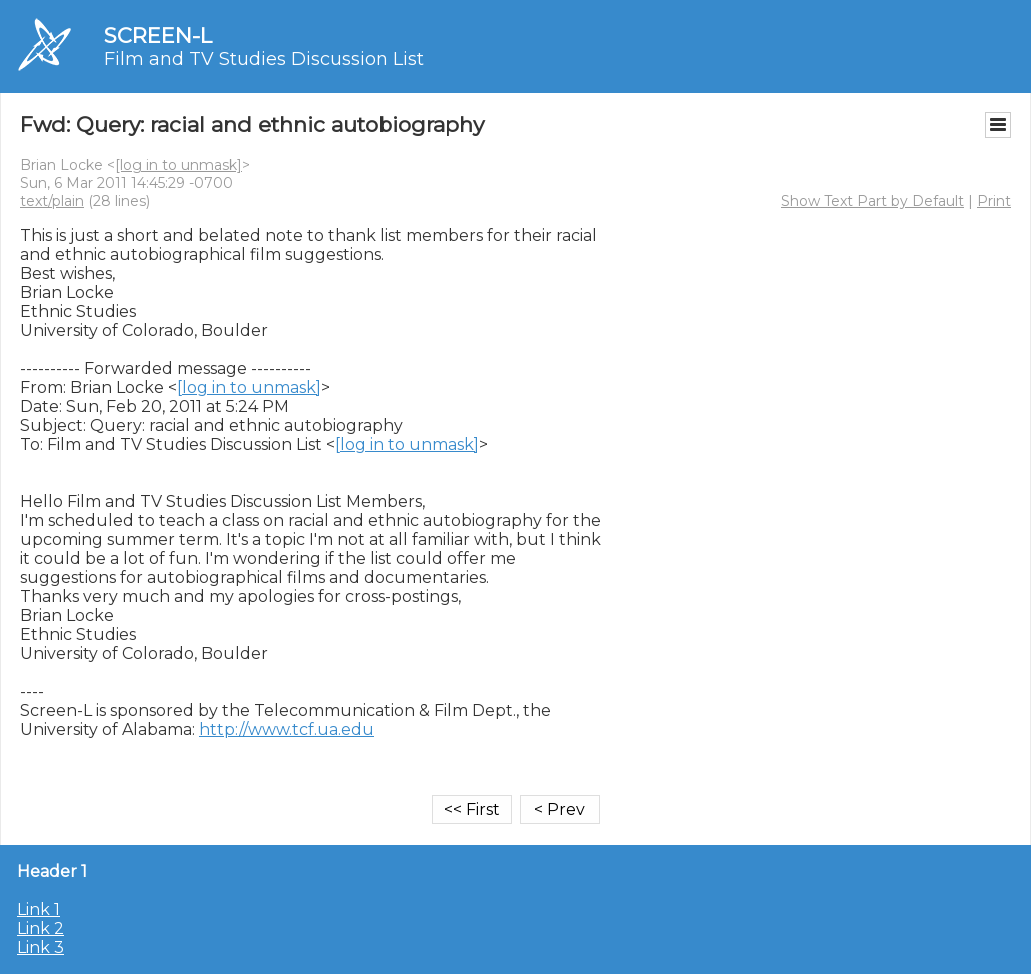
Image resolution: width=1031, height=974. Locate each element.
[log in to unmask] (178, 165)
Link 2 (40, 928)
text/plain (52, 201)
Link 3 (40, 947)
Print (994, 201)
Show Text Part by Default (872, 201)
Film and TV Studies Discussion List (264, 59)
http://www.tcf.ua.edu (286, 729)
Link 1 (38, 909)
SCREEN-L (158, 35)
